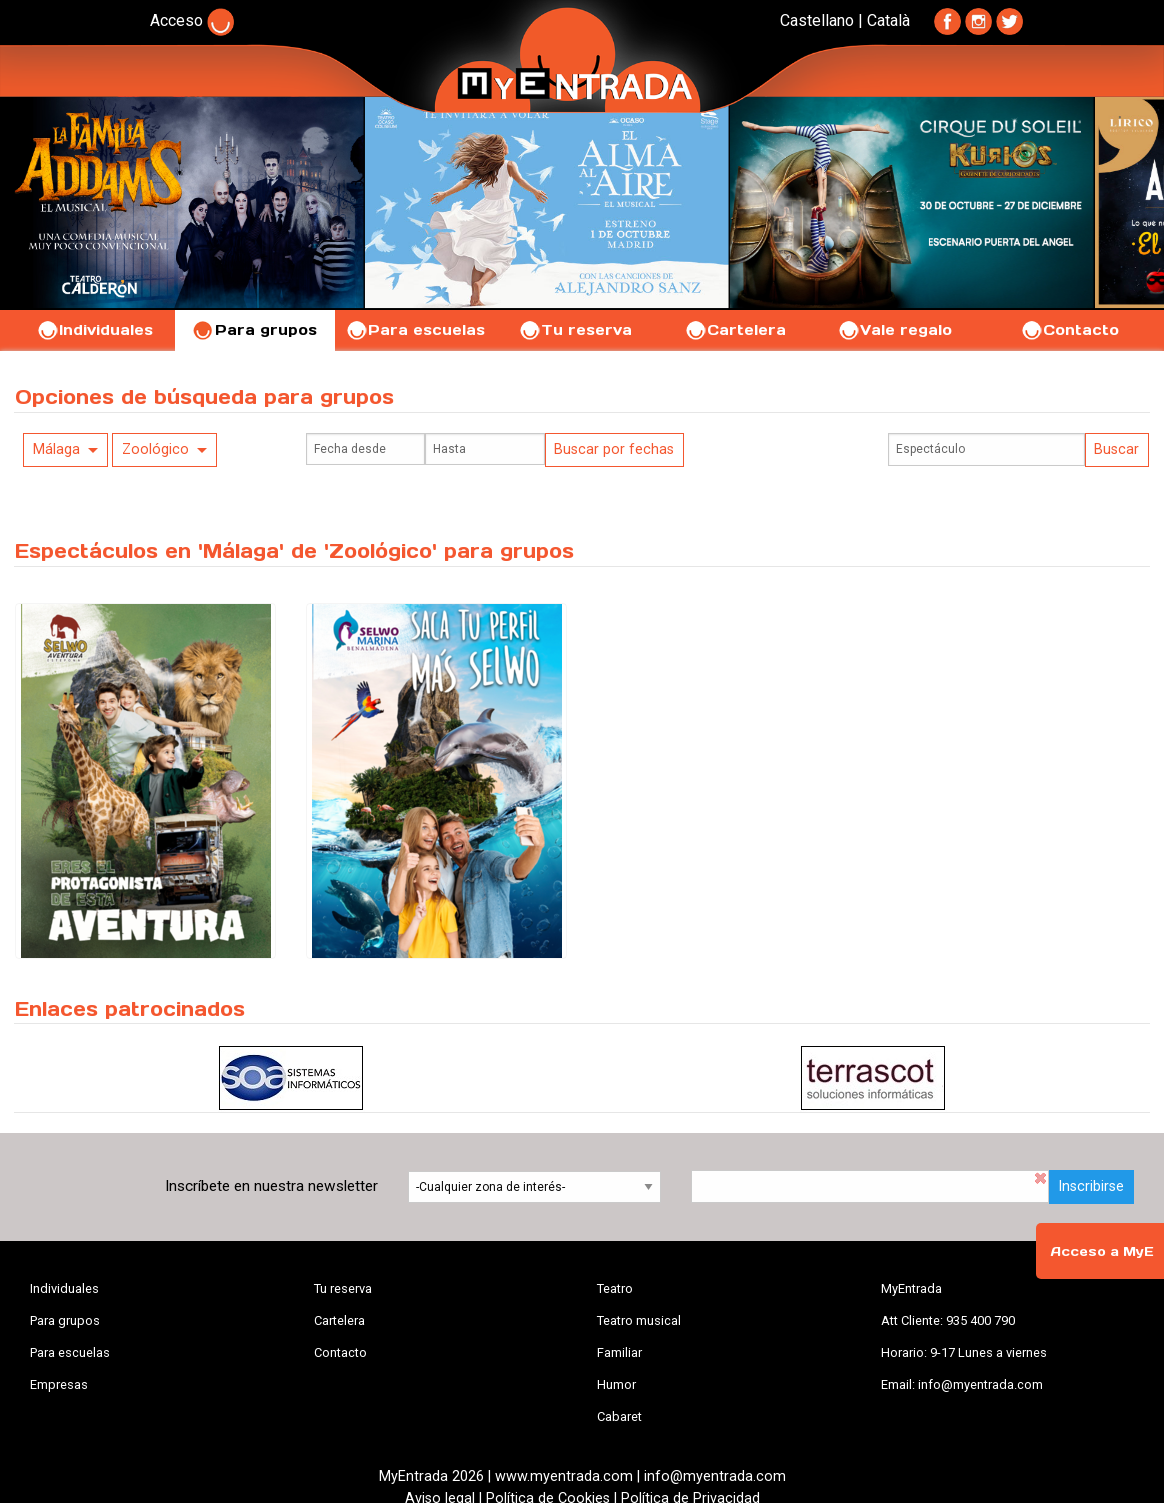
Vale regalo (894, 330)
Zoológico (155, 449)
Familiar (619, 1352)
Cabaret (619, 1416)
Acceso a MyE (1102, 1251)
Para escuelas (415, 330)
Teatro (615, 1288)
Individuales (94, 330)
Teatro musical (639, 1320)
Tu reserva (575, 330)
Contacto (1069, 330)
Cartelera (735, 330)
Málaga (56, 449)
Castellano (817, 20)
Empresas (59, 1384)
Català (888, 20)
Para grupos (254, 330)
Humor (616, 1384)
